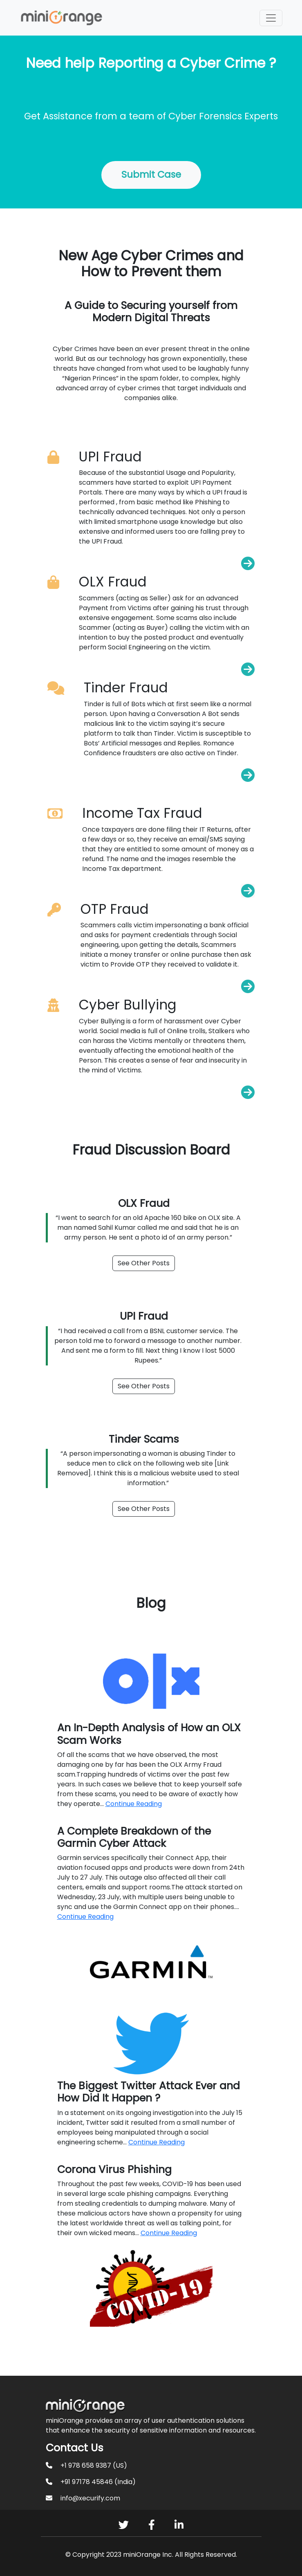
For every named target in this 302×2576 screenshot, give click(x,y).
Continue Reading (133, 1803)
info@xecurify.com (90, 2498)
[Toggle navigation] (270, 18)
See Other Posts (144, 1263)
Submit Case (151, 174)
